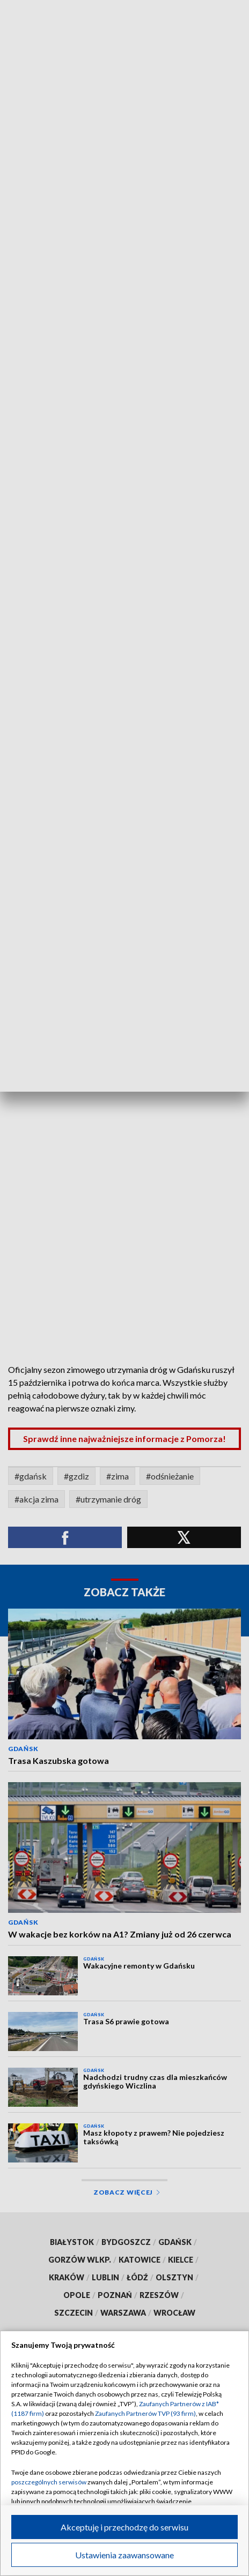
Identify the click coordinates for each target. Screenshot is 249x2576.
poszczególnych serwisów (48, 2482)
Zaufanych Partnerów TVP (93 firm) (145, 2413)
